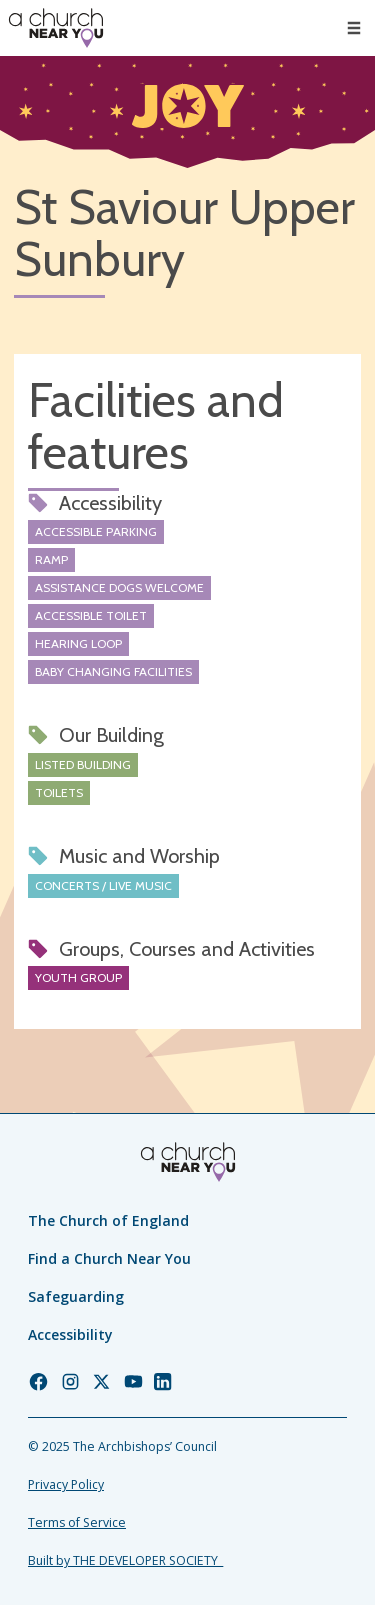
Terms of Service (77, 1522)
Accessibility (70, 1334)
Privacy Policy (66, 1484)
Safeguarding (76, 1296)
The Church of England (108, 1220)
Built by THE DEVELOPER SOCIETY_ (125, 1560)
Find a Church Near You (109, 1258)
